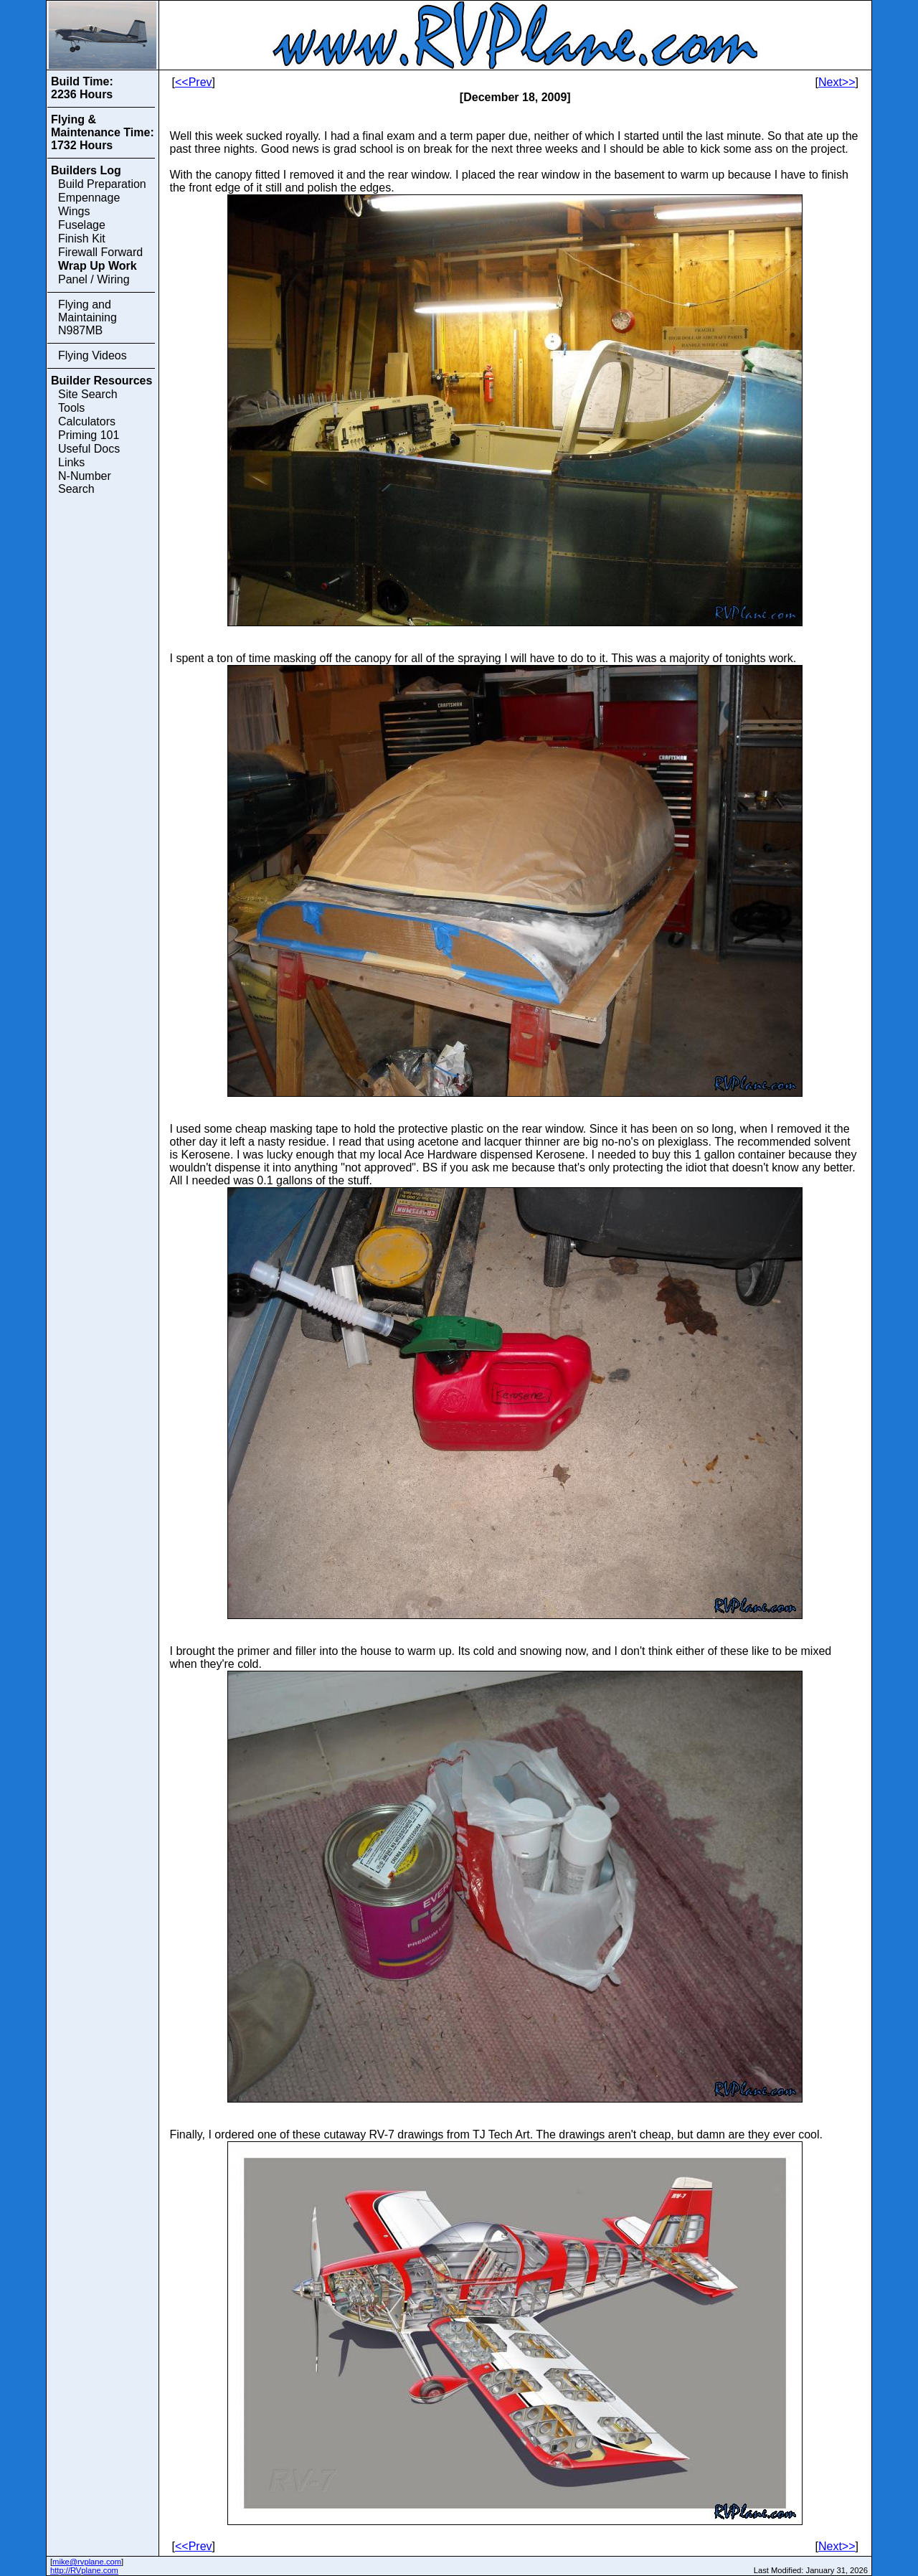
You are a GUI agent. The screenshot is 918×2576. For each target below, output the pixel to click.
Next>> (837, 82)
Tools (71, 408)
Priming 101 (88, 435)
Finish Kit (81, 238)
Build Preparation (102, 184)
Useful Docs (89, 449)
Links (71, 462)
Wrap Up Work (97, 266)
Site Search (88, 394)
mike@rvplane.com (86, 2561)
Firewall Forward (100, 252)
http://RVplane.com (84, 2570)
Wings (74, 211)
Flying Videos (92, 355)
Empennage (89, 198)
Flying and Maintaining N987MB (87, 317)
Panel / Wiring (94, 279)
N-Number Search (84, 482)
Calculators (86, 421)
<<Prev (193, 82)
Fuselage (81, 225)
